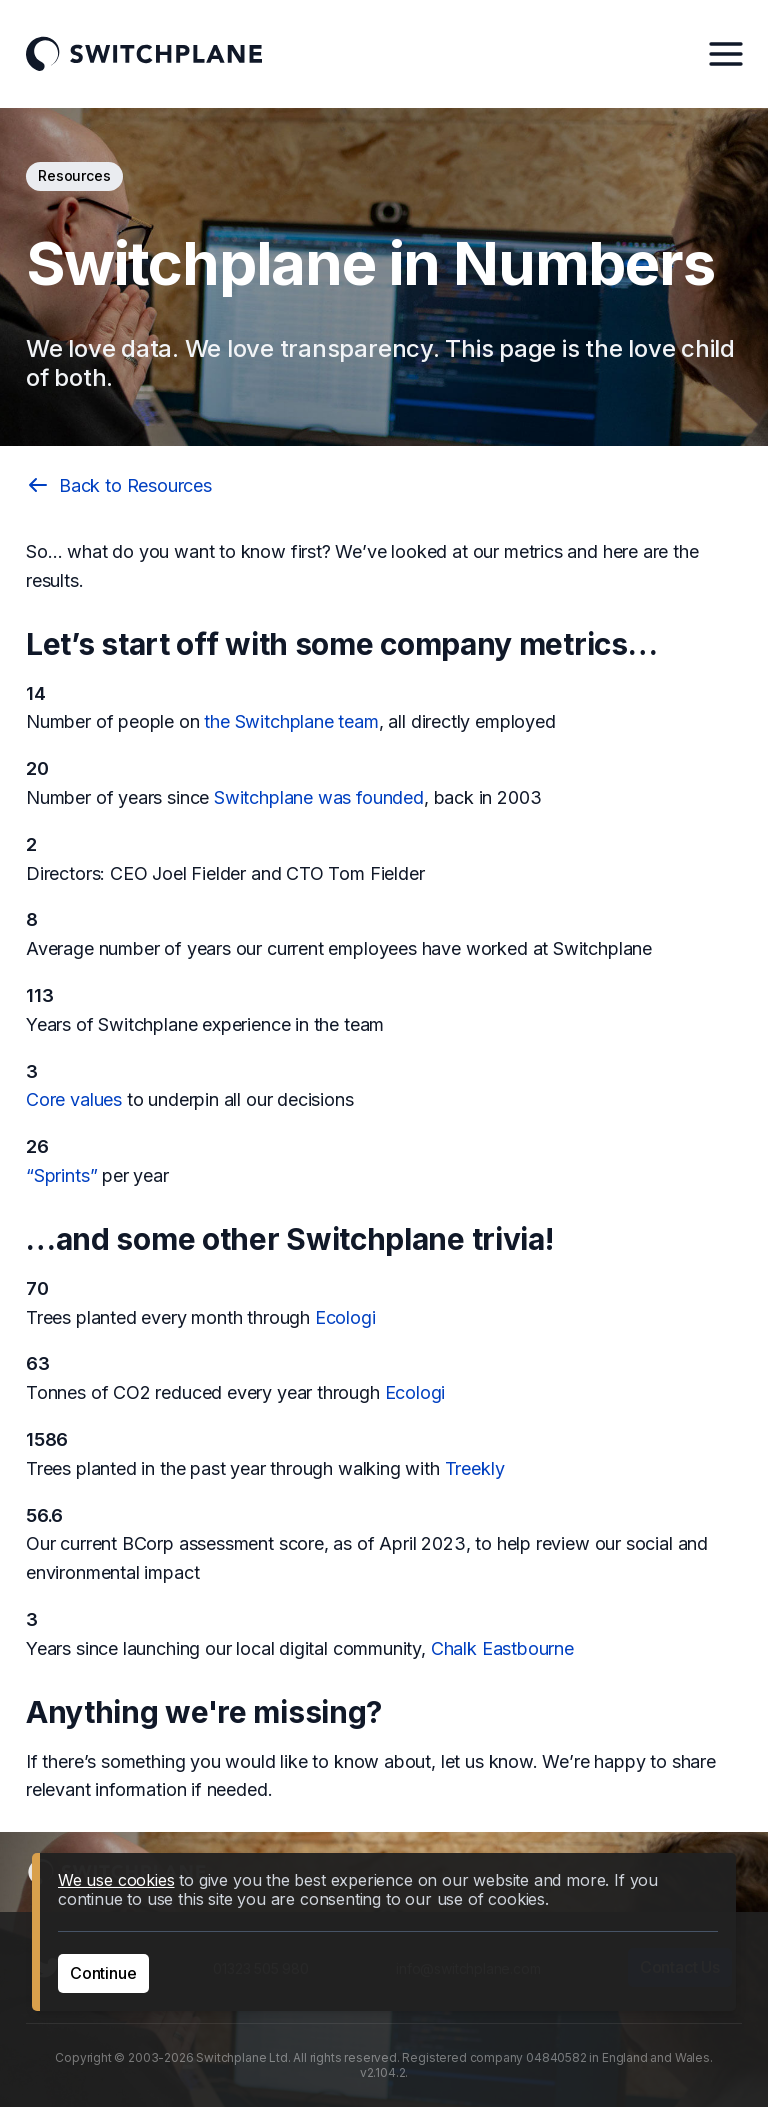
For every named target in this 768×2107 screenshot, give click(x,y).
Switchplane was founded (319, 797)
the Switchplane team (291, 721)
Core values (74, 1099)
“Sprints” (61, 1175)
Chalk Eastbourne (502, 1648)
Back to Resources (119, 485)
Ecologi (345, 1317)
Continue (103, 1973)
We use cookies (116, 1880)
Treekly (475, 1468)
